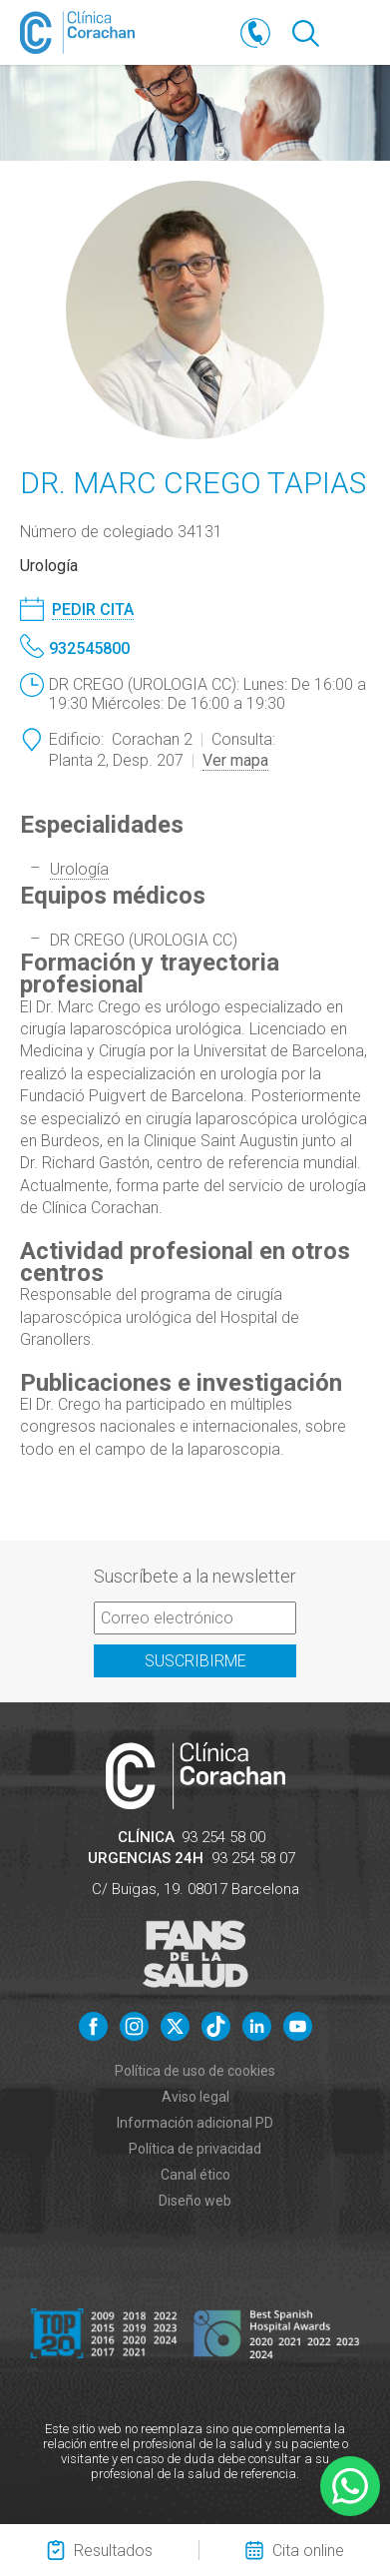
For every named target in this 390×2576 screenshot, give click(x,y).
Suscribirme (195, 1660)
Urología (79, 869)
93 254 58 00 (223, 1837)
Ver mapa (235, 760)
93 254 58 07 (253, 1858)
